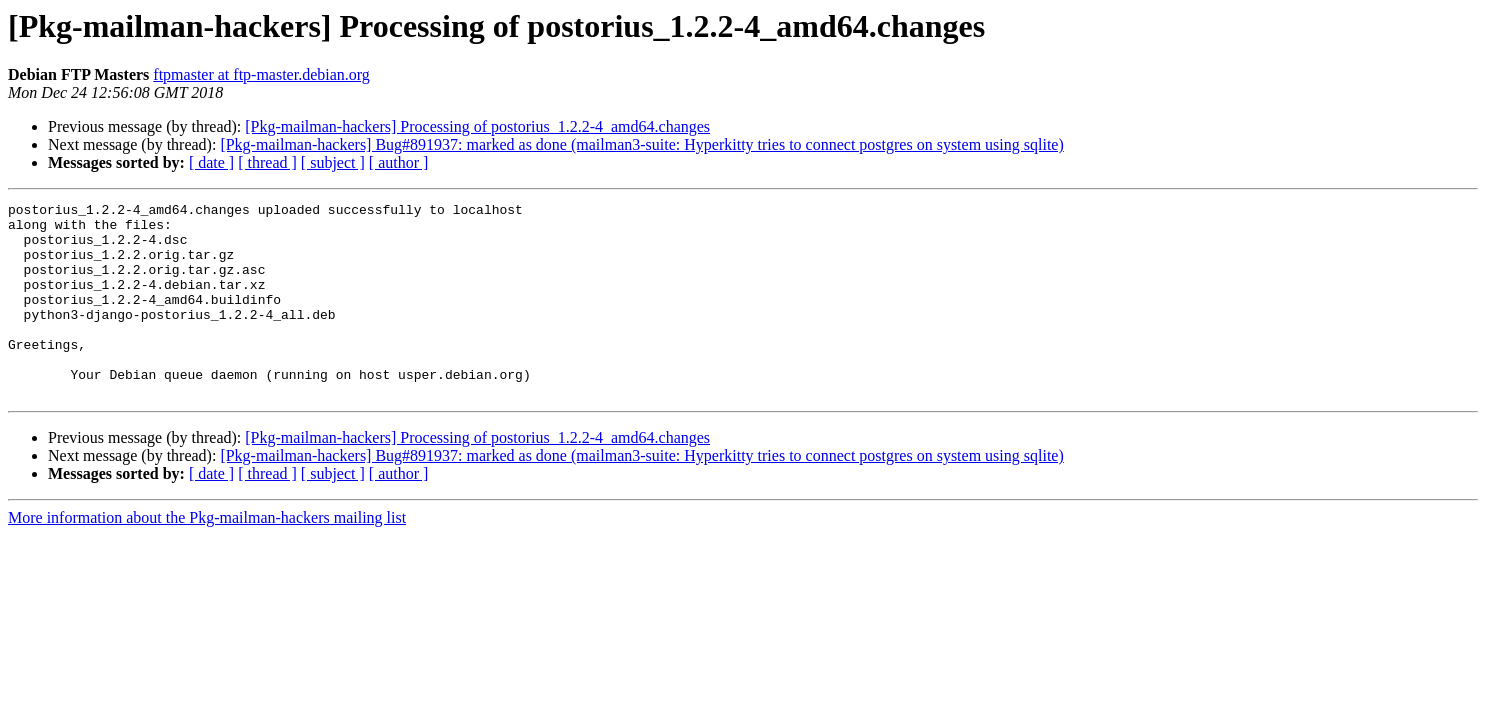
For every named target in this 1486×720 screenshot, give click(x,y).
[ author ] (399, 162)
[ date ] (211, 162)
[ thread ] (267, 162)
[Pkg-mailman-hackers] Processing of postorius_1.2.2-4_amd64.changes (477, 126)
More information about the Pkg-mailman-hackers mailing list (207, 556)
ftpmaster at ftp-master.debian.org (261, 74)
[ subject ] (333, 162)
